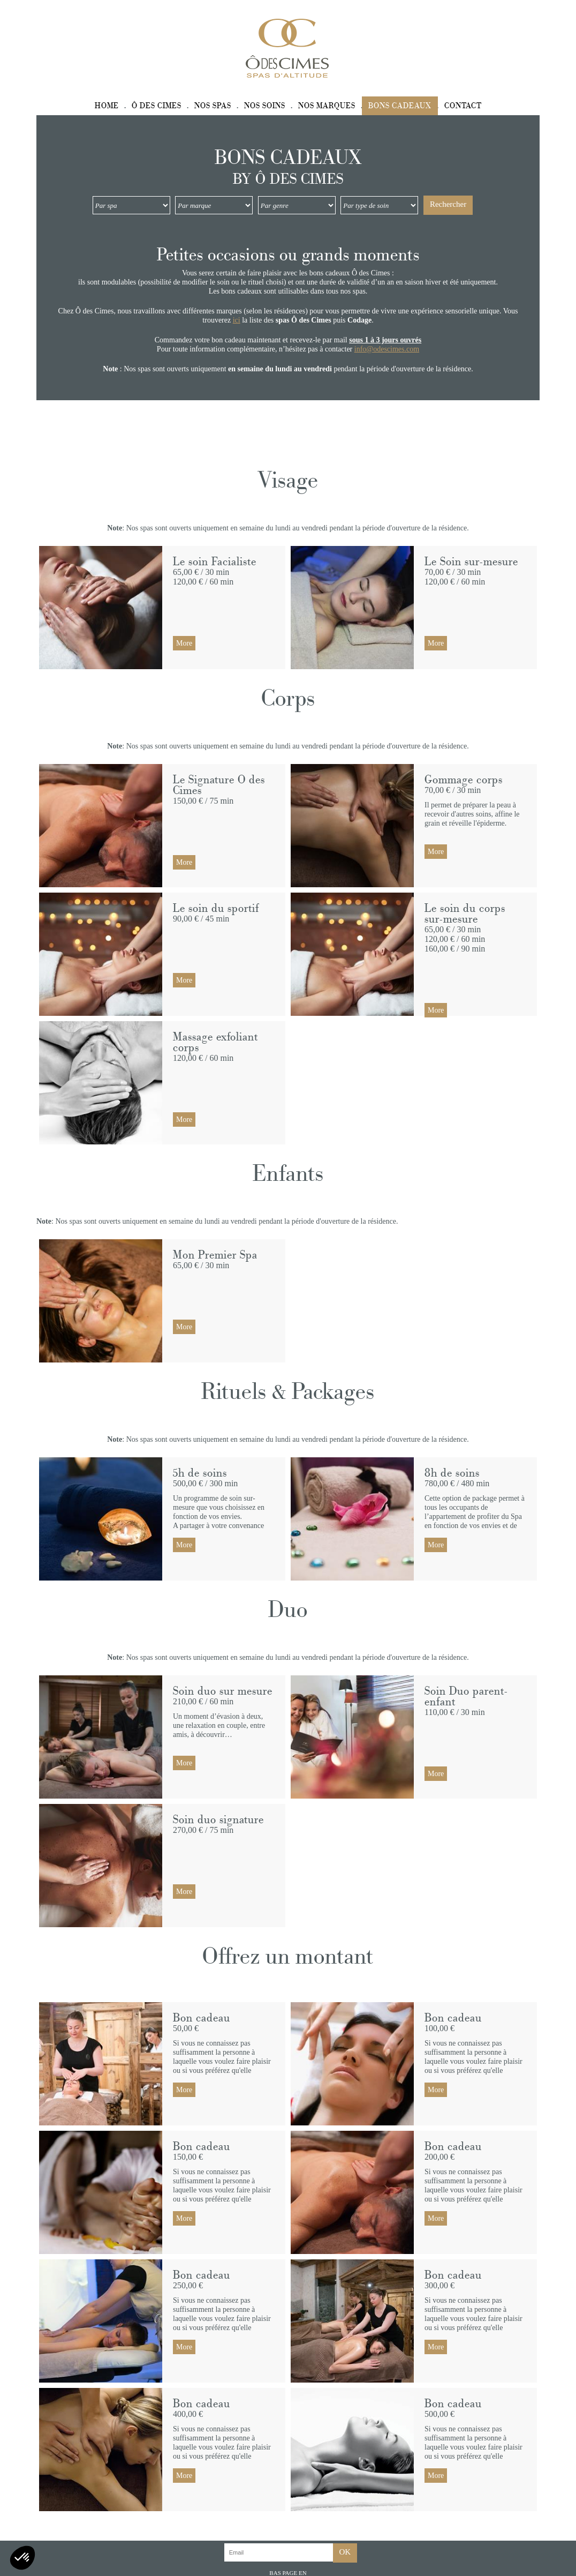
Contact (463, 106)
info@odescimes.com (386, 349)
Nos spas (212, 106)
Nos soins (264, 106)
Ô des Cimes (156, 106)
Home (107, 106)
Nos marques (326, 106)
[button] (22, 2558)
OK (345, 2552)
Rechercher (448, 204)
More (184, 643)
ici (236, 320)
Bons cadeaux (399, 106)
